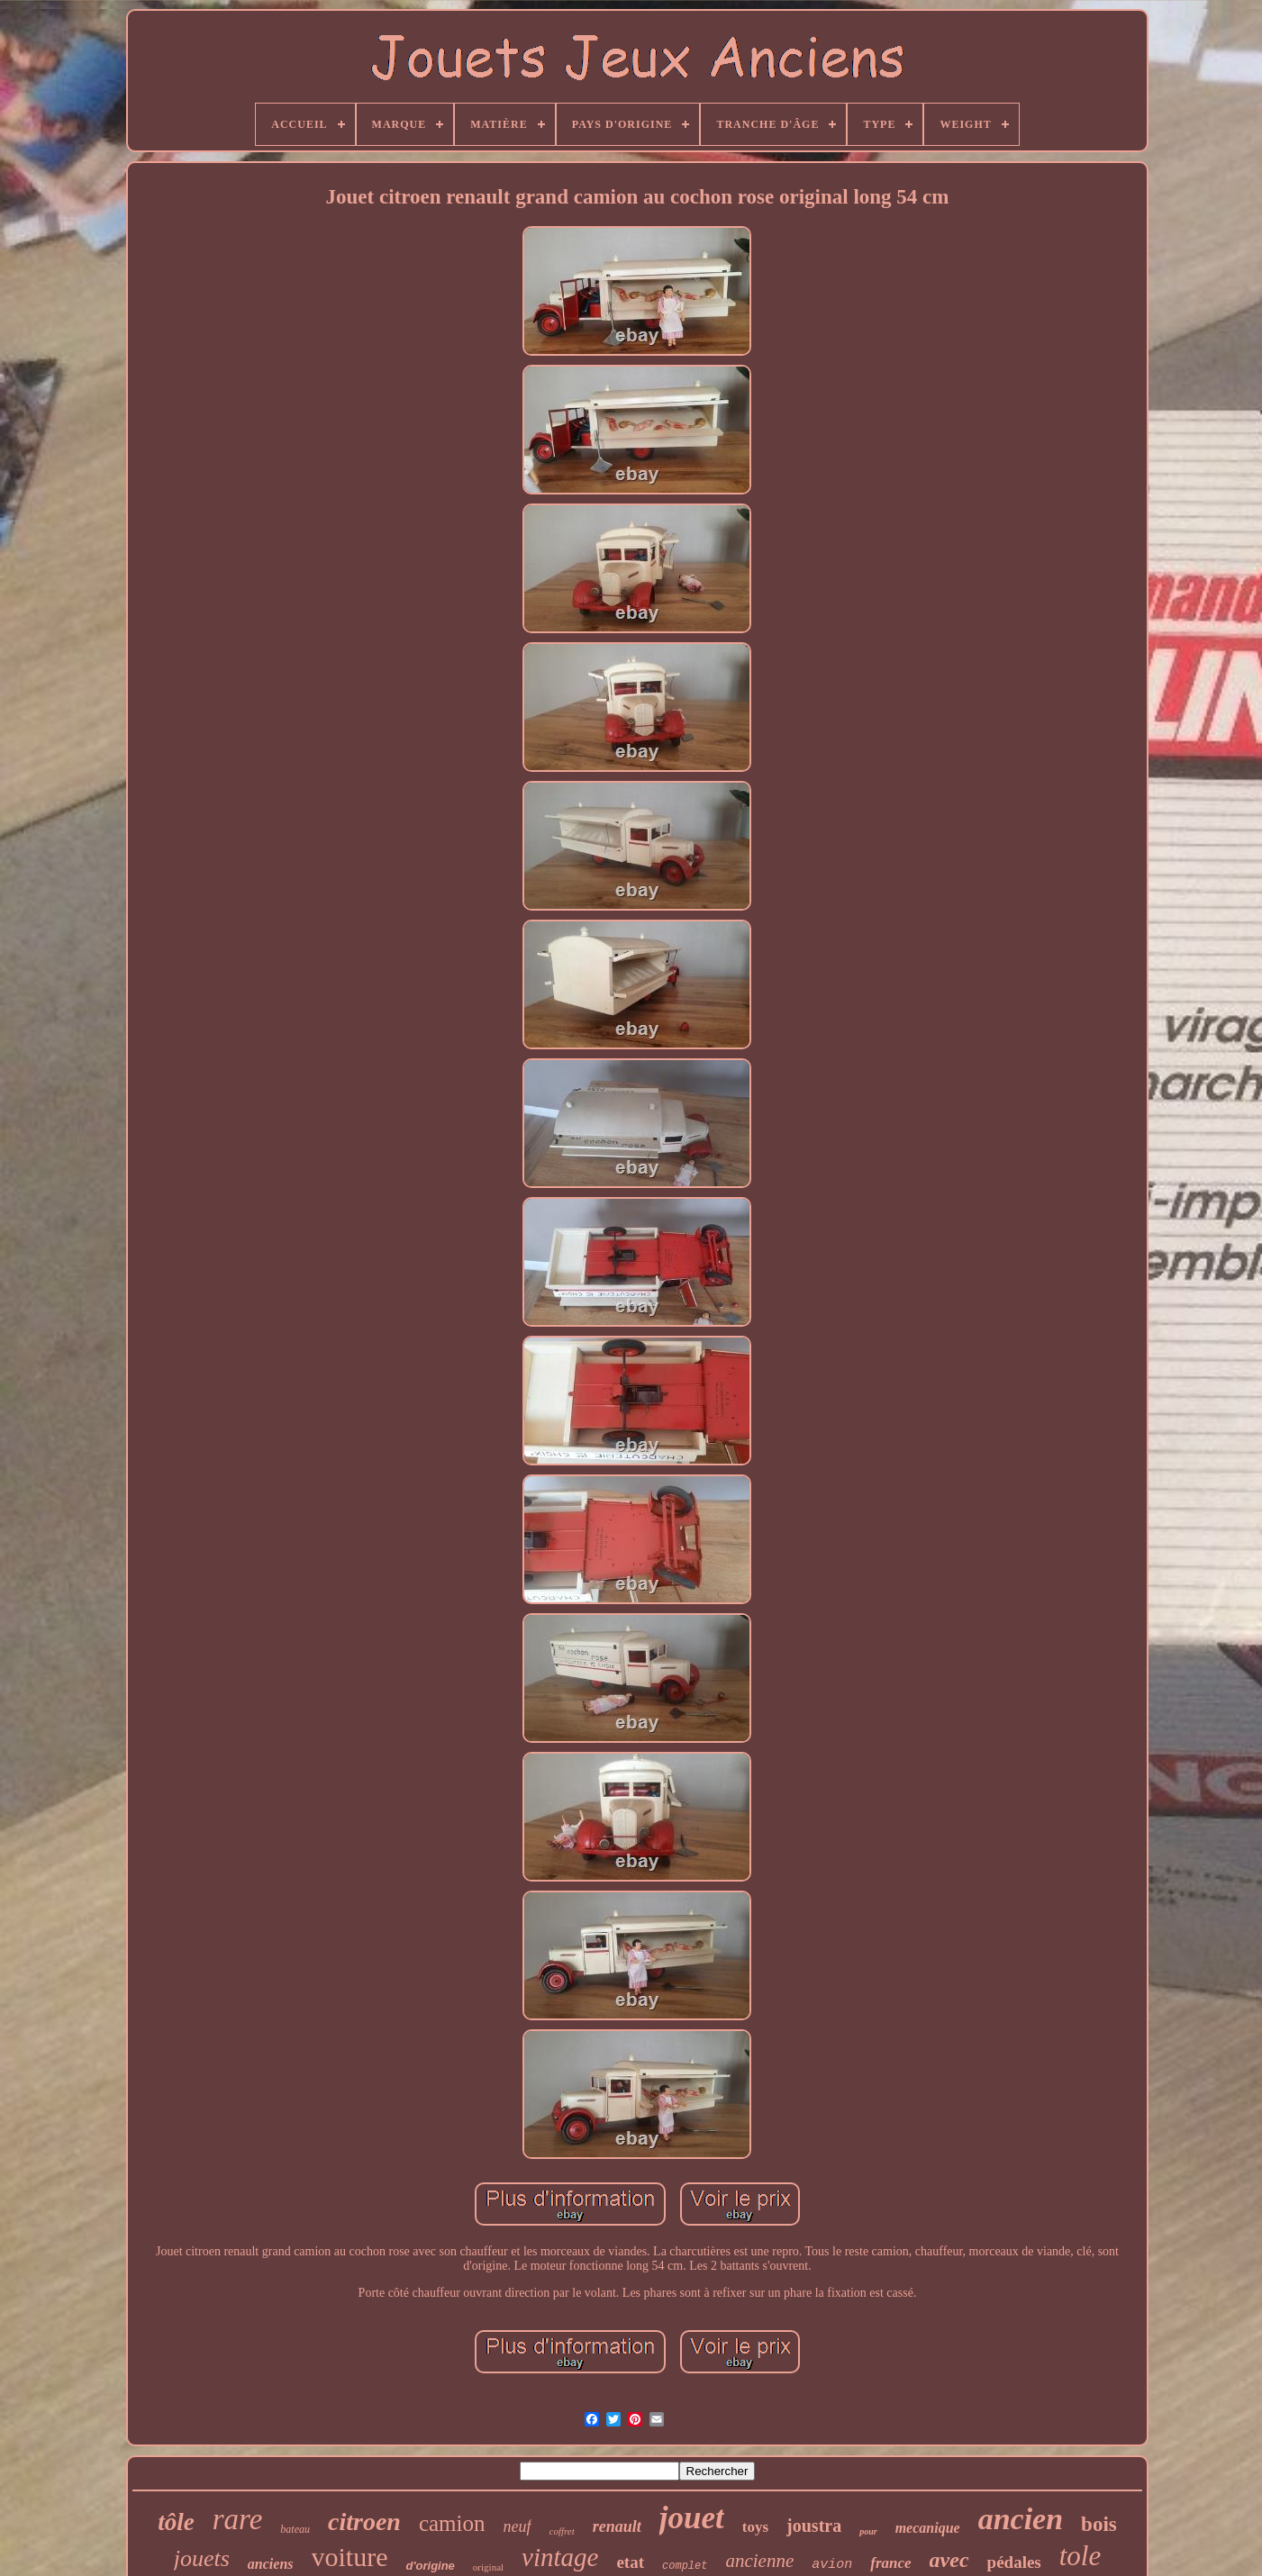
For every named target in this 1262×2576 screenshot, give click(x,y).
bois (1099, 2524)
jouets (202, 2558)
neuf (517, 2526)
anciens (271, 2563)
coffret (562, 2531)
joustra (813, 2525)
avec (949, 2559)
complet (684, 2566)
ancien (1020, 2518)
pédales (1014, 2562)
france (890, 2562)
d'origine (429, 2565)
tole (1080, 2555)
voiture (350, 2556)
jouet (691, 2517)
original (488, 2567)
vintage (560, 2557)
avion (832, 2564)
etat (630, 2562)
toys (755, 2526)
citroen (364, 2521)
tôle (176, 2521)
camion (452, 2523)
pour (867, 2531)
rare (238, 2519)
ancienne (759, 2560)
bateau (295, 2529)
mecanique (927, 2527)
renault (617, 2526)
